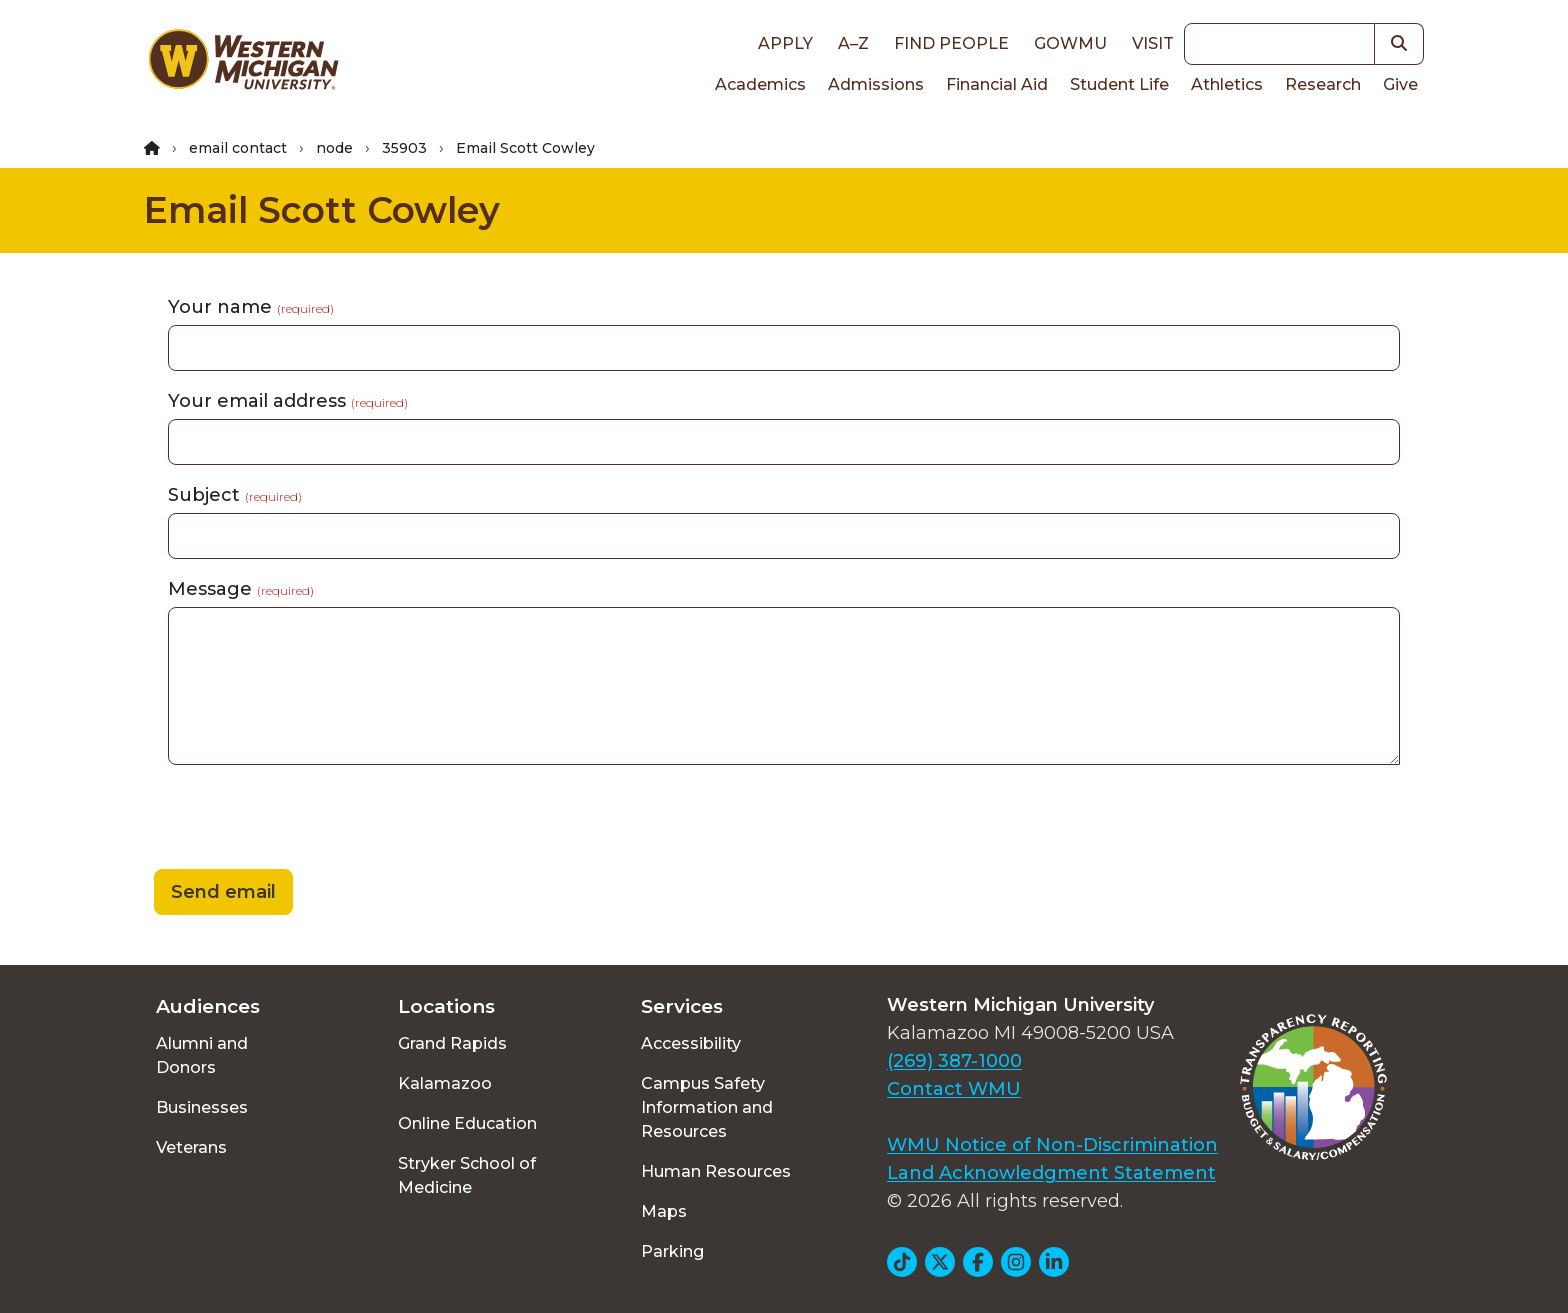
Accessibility (691, 1043)
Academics (760, 84)
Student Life (1119, 84)
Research (1323, 84)
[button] (1399, 44)
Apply (785, 43)
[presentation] (296, 820)
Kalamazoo (445, 1083)
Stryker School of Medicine (467, 1175)
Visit (1153, 43)
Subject (235, 495)
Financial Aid (997, 84)
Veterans (191, 1147)
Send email (223, 892)
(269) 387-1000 (954, 1061)
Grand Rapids (452, 1043)
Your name (251, 307)
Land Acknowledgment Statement (1051, 1173)
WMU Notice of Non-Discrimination (1052, 1145)
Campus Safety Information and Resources (707, 1107)
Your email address (288, 401)
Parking (672, 1251)
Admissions (876, 84)
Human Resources (716, 1171)
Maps (664, 1211)
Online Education (467, 1123)
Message (241, 589)
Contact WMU (954, 1089)
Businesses (202, 1107)
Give (1400, 84)
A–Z (853, 43)
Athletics (1227, 84)
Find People (951, 43)
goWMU (1070, 43)
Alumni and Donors (202, 1055)
